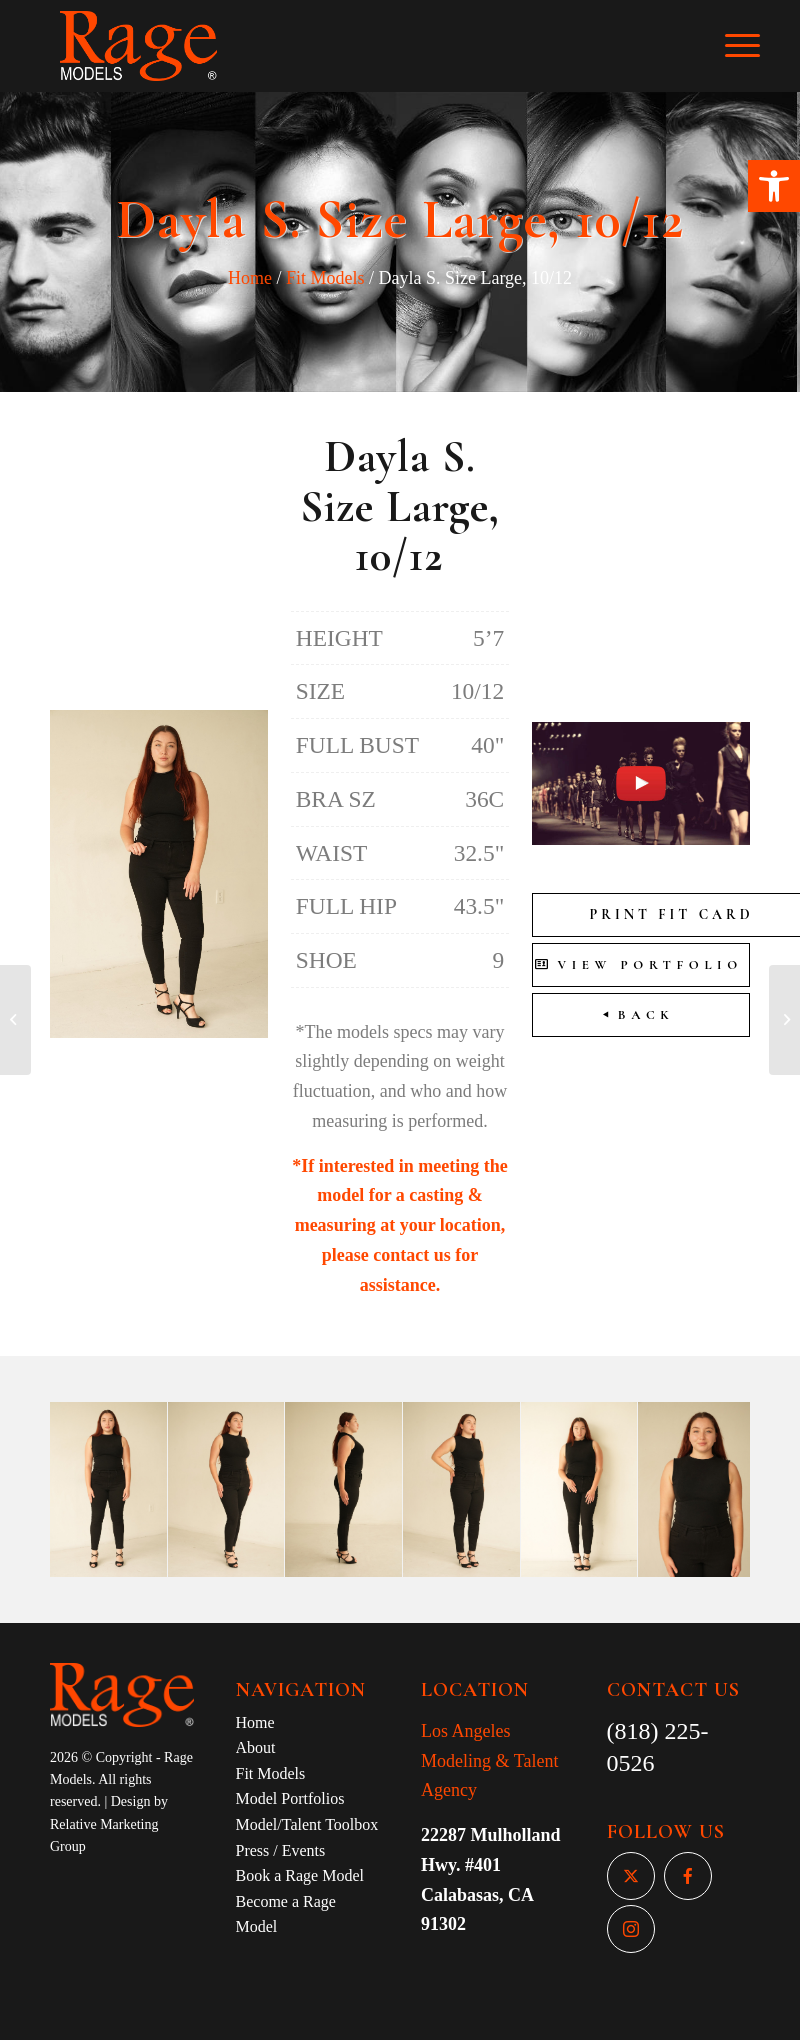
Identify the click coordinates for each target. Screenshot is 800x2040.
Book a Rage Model (300, 1875)
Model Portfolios (290, 1798)
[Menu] (752, 46)
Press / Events (281, 1850)
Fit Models (325, 278)
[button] (774, 186)
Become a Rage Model (286, 1914)
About (256, 1747)
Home (250, 278)
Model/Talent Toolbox (307, 1824)
